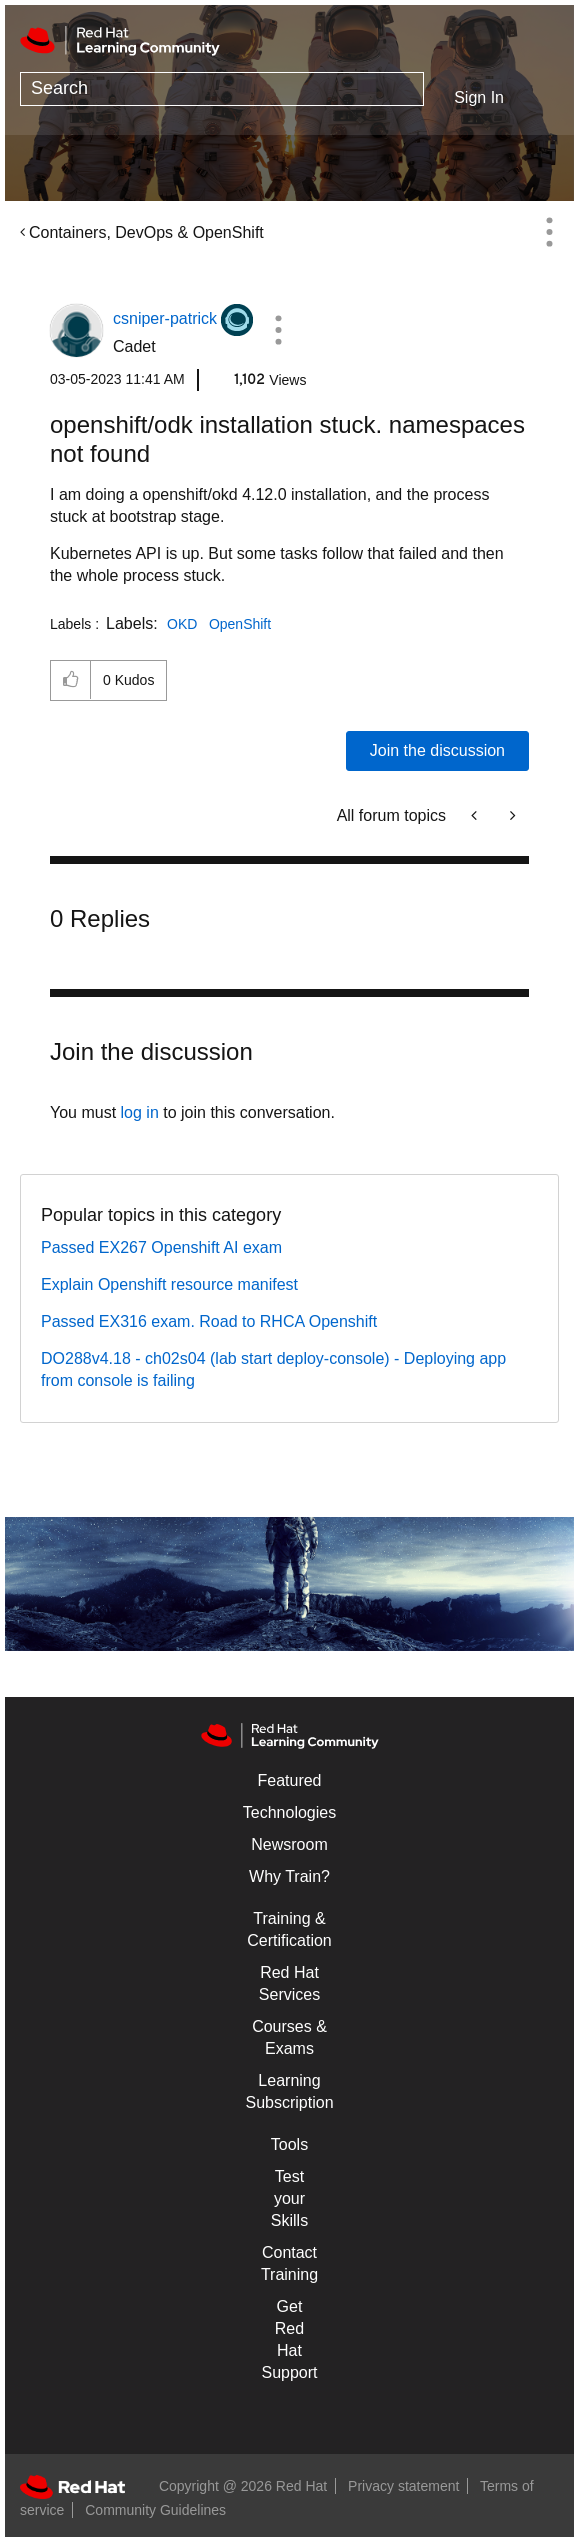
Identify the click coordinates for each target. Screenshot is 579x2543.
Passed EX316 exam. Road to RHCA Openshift (209, 1321)
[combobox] (222, 89)
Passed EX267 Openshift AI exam (161, 1247)
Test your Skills (289, 2198)
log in (140, 1112)
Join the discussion (437, 750)
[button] (278, 330)
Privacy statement (403, 2486)
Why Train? (289, 1876)
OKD (182, 624)
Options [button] (549, 232)
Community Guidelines (155, 2510)
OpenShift (240, 624)
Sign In (479, 97)
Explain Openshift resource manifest (169, 1284)
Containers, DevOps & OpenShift (146, 232)
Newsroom (289, 1844)
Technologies (289, 1812)
